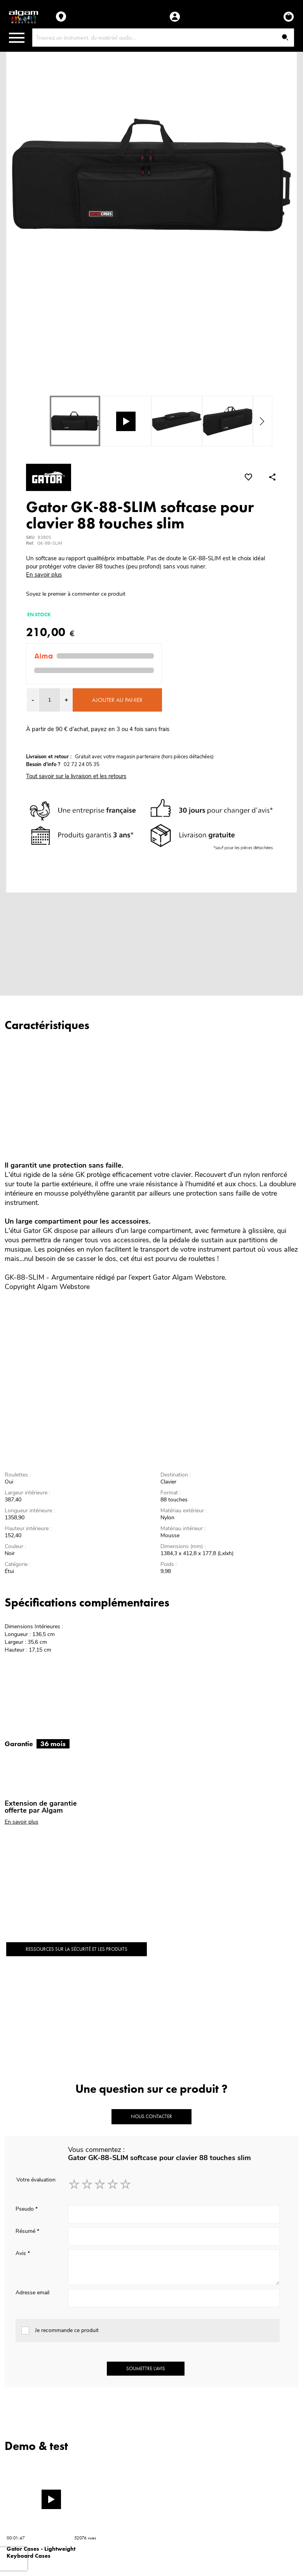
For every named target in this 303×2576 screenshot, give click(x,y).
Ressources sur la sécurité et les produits (76, 1949)
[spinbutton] (49, 700)
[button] (66, 700)
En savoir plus (44, 575)
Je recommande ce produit (67, 2330)
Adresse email (32, 2292)
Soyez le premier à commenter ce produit (75, 594)
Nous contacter (151, 2116)
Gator (161, 1277)
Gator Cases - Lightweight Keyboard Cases (41, 2552)
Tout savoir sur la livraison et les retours (76, 776)
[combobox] (163, 37)
